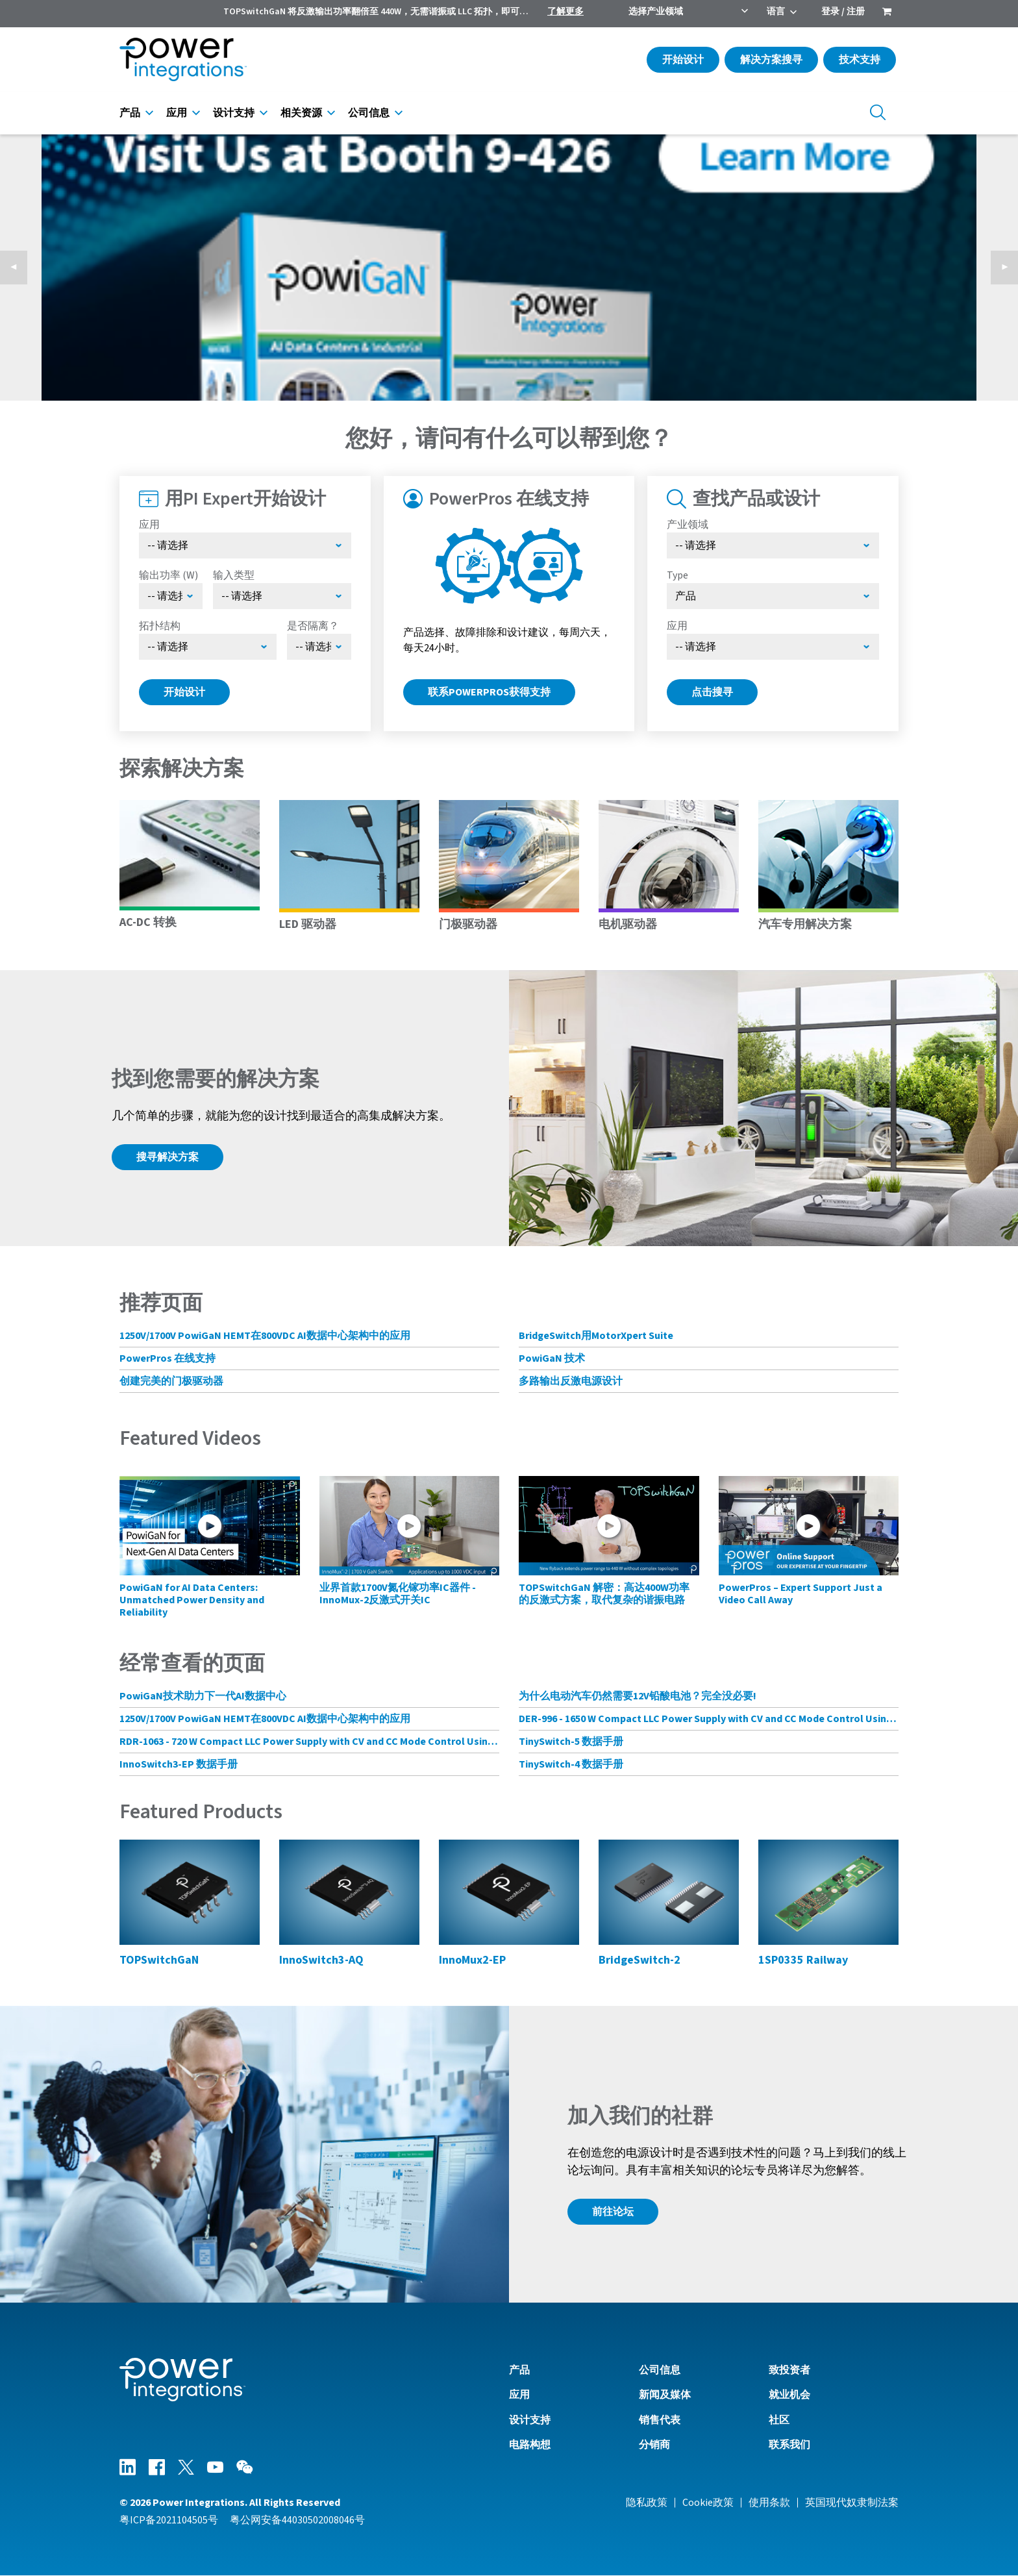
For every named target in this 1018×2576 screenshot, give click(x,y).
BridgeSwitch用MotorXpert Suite (596, 1336)
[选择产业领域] (773, 545)
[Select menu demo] (319, 647)
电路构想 (530, 2445)
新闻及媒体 (665, 2395)
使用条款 (769, 2502)
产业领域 (687, 525)
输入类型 (234, 575)
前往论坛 (613, 2212)
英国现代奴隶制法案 (852, 2502)
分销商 (654, 2445)
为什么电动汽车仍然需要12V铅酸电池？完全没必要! (637, 1696)
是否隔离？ (313, 626)
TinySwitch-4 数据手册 (571, 1764)
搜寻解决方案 (167, 1157)
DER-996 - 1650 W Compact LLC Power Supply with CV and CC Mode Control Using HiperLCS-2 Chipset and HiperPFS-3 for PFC (709, 1719)
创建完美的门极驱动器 (171, 1381)
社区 (779, 2420)
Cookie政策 (708, 2502)
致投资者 (789, 2370)
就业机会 (789, 2395)
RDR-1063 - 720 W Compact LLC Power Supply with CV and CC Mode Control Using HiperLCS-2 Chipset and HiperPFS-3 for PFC (309, 1741)
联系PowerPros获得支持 (489, 692)
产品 (129, 113)
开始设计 (683, 60)
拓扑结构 (159, 626)
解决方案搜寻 (771, 60)
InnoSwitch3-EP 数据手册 (178, 1764)
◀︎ (18, 267)
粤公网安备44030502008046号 (297, 2520)
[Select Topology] (208, 647)
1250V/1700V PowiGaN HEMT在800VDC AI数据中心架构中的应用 (264, 1336)
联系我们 (789, 2445)
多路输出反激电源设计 (571, 1381)
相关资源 (301, 113)
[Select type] (773, 596)
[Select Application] (245, 545)
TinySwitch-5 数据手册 (571, 1741)
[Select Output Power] (171, 596)
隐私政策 (646, 2502)
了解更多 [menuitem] (565, 11)
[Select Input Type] (282, 596)
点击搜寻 (712, 692)
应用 (176, 113)
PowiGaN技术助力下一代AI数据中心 (202, 1696)
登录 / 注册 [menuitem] (843, 11)
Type (677, 575)
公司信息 (369, 113)
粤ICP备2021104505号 (168, 2520)
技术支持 (859, 60)
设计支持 (234, 113)
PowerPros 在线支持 (167, 1358)
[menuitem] (887, 13)
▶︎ (1009, 267)
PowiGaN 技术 (552, 1358)
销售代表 (659, 2420)
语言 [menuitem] (776, 11)
